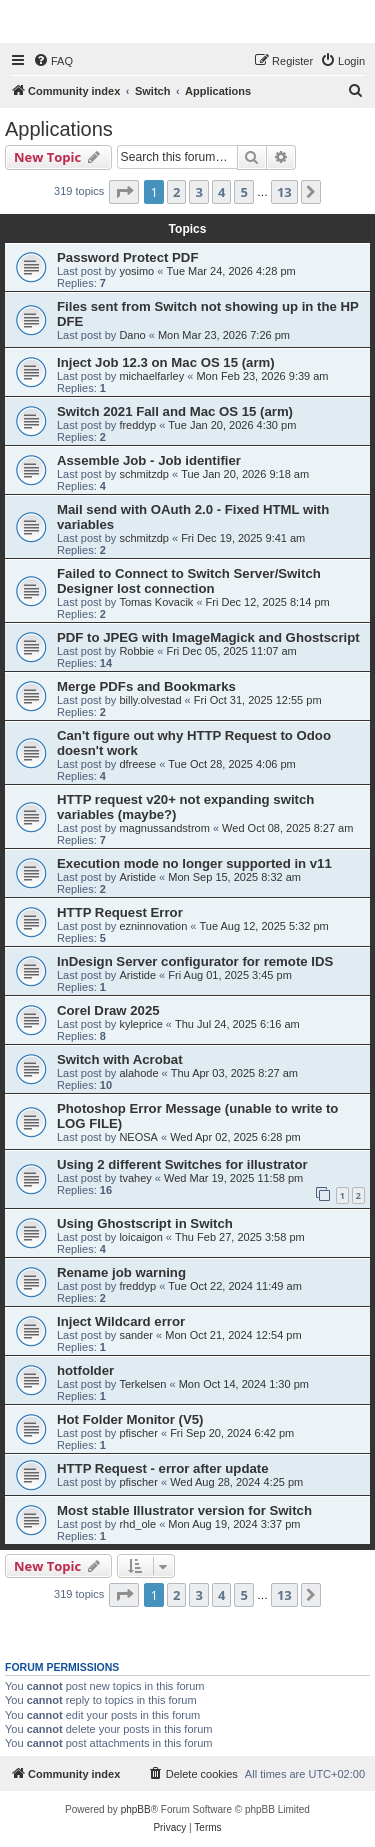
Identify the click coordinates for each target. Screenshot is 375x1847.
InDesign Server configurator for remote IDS (195, 961)
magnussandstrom (164, 828)
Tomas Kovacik (156, 602)
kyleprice (140, 1024)
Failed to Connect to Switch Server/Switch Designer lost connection (189, 581)
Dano (132, 335)
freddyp (137, 425)
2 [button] (176, 192)
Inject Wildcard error (121, 1321)
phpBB (136, 1809)
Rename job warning (121, 1272)
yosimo (136, 271)
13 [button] (284, 192)
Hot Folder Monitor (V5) (130, 1419)
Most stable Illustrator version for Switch (184, 1510)
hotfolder (85, 1370)
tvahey (135, 1178)
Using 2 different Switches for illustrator (182, 1164)
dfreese (137, 764)
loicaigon (140, 1237)
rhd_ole (137, 1524)
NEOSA (138, 1137)
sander (136, 1335)
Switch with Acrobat (120, 1059)
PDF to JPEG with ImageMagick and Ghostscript (208, 637)
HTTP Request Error (120, 912)
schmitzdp (144, 474)
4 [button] (221, 192)
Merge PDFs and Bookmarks (146, 686)
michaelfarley (151, 376)
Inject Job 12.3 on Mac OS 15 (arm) (166, 362)
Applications (59, 129)
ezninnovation (153, 926)
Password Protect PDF (127, 257)
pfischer (138, 1433)
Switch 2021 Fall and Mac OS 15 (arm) (175, 411)
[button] (124, 192)
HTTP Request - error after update (163, 1468)
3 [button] (198, 192)
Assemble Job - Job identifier (149, 460)
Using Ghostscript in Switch (145, 1223)
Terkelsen (142, 1384)
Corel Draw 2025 (108, 1010)
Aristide (137, 877)
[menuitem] (53, 61)
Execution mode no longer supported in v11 (194, 863)
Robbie (136, 651)
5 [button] (243, 192)
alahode (138, 1073)
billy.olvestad (150, 700)
